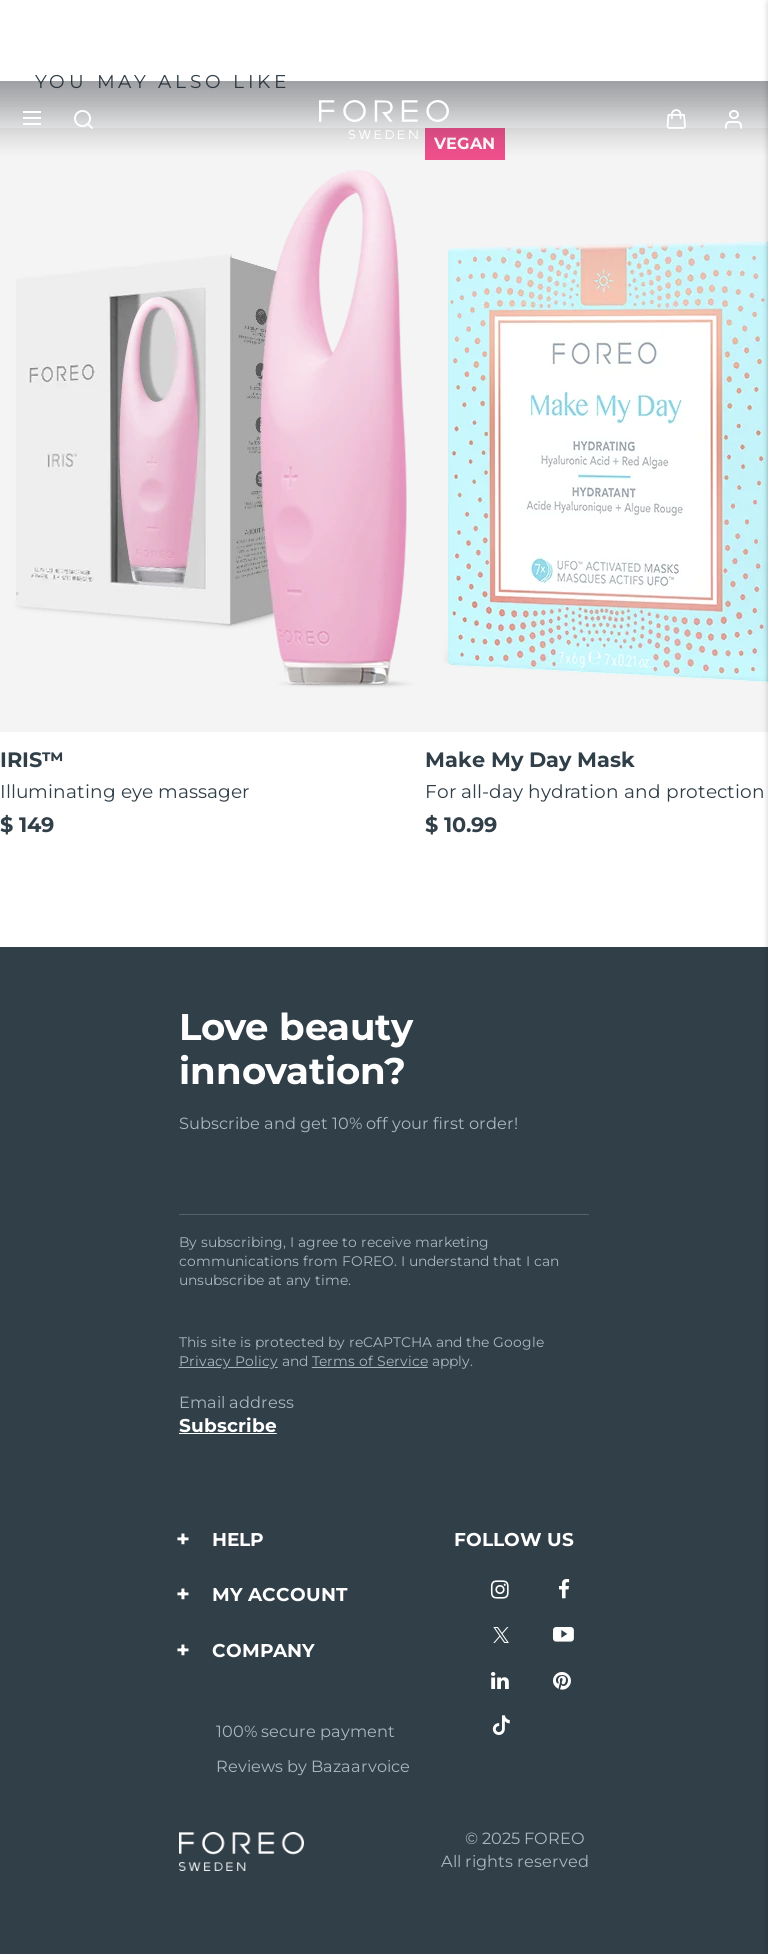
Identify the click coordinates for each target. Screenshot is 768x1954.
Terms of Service (370, 1361)
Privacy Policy (228, 1361)
